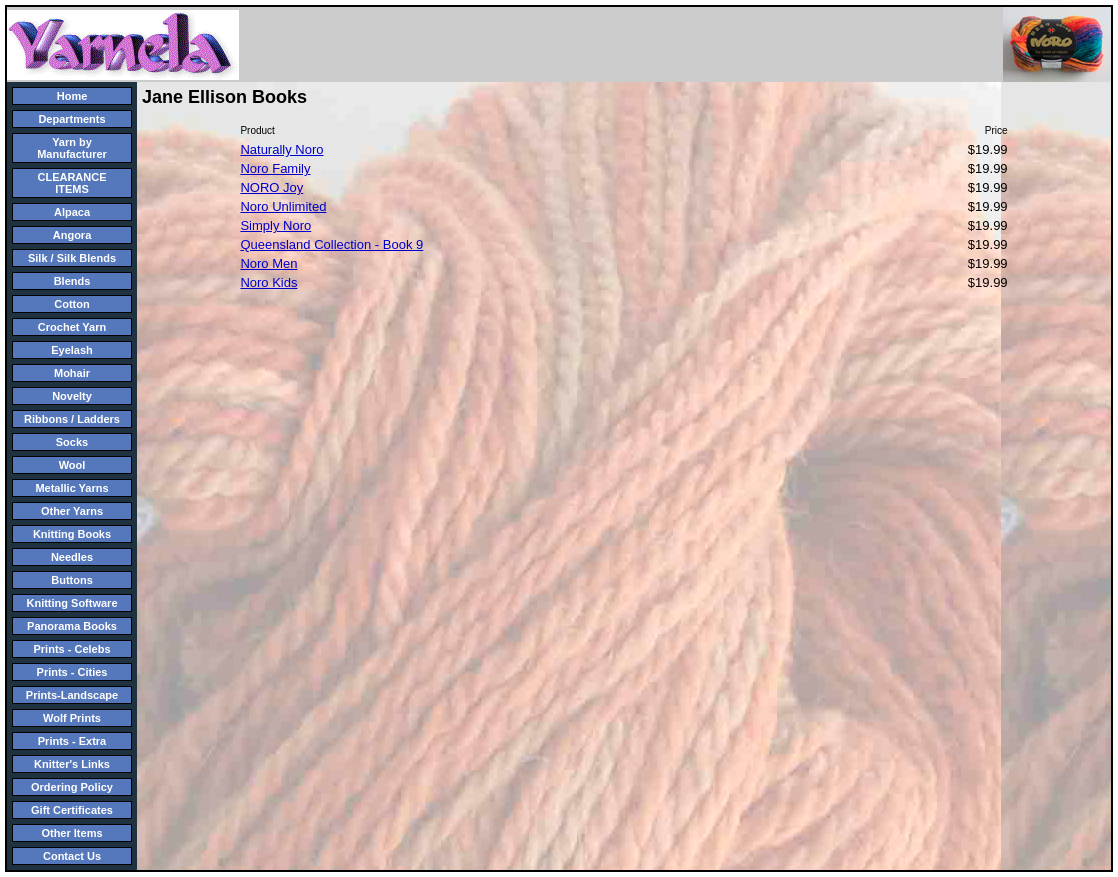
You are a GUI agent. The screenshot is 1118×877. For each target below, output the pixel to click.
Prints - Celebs (71, 649)
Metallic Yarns (71, 488)
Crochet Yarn (72, 327)
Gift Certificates (72, 810)
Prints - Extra (72, 741)
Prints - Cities (72, 672)
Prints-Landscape (72, 695)
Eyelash (72, 350)
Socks (72, 442)
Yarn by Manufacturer (72, 148)
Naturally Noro (281, 149)
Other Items (71, 833)
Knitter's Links (72, 764)
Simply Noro (275, 225)
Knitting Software (71, 603)
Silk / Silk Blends (72, 258)
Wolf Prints (72, 718)
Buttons (72, 580)
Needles (72, 557)
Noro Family (275, 168)
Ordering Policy (72, 787)
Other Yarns (72, 511)
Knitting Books (72, 534)
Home (72, 96)
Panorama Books (72, 626)
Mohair (72, 373)
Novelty (72, 396)
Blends (72, 281)
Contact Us (72, 856)
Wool (72, 465)
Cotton (71, 304)
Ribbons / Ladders (72, 419)
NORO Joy (271, 187)
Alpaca (72, 212)
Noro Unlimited (283, 206)
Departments (71, 119)
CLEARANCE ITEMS (71, 183)
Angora (72, 235)
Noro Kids (268, 282)
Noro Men (268, 263)
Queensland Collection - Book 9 (331, 244)
